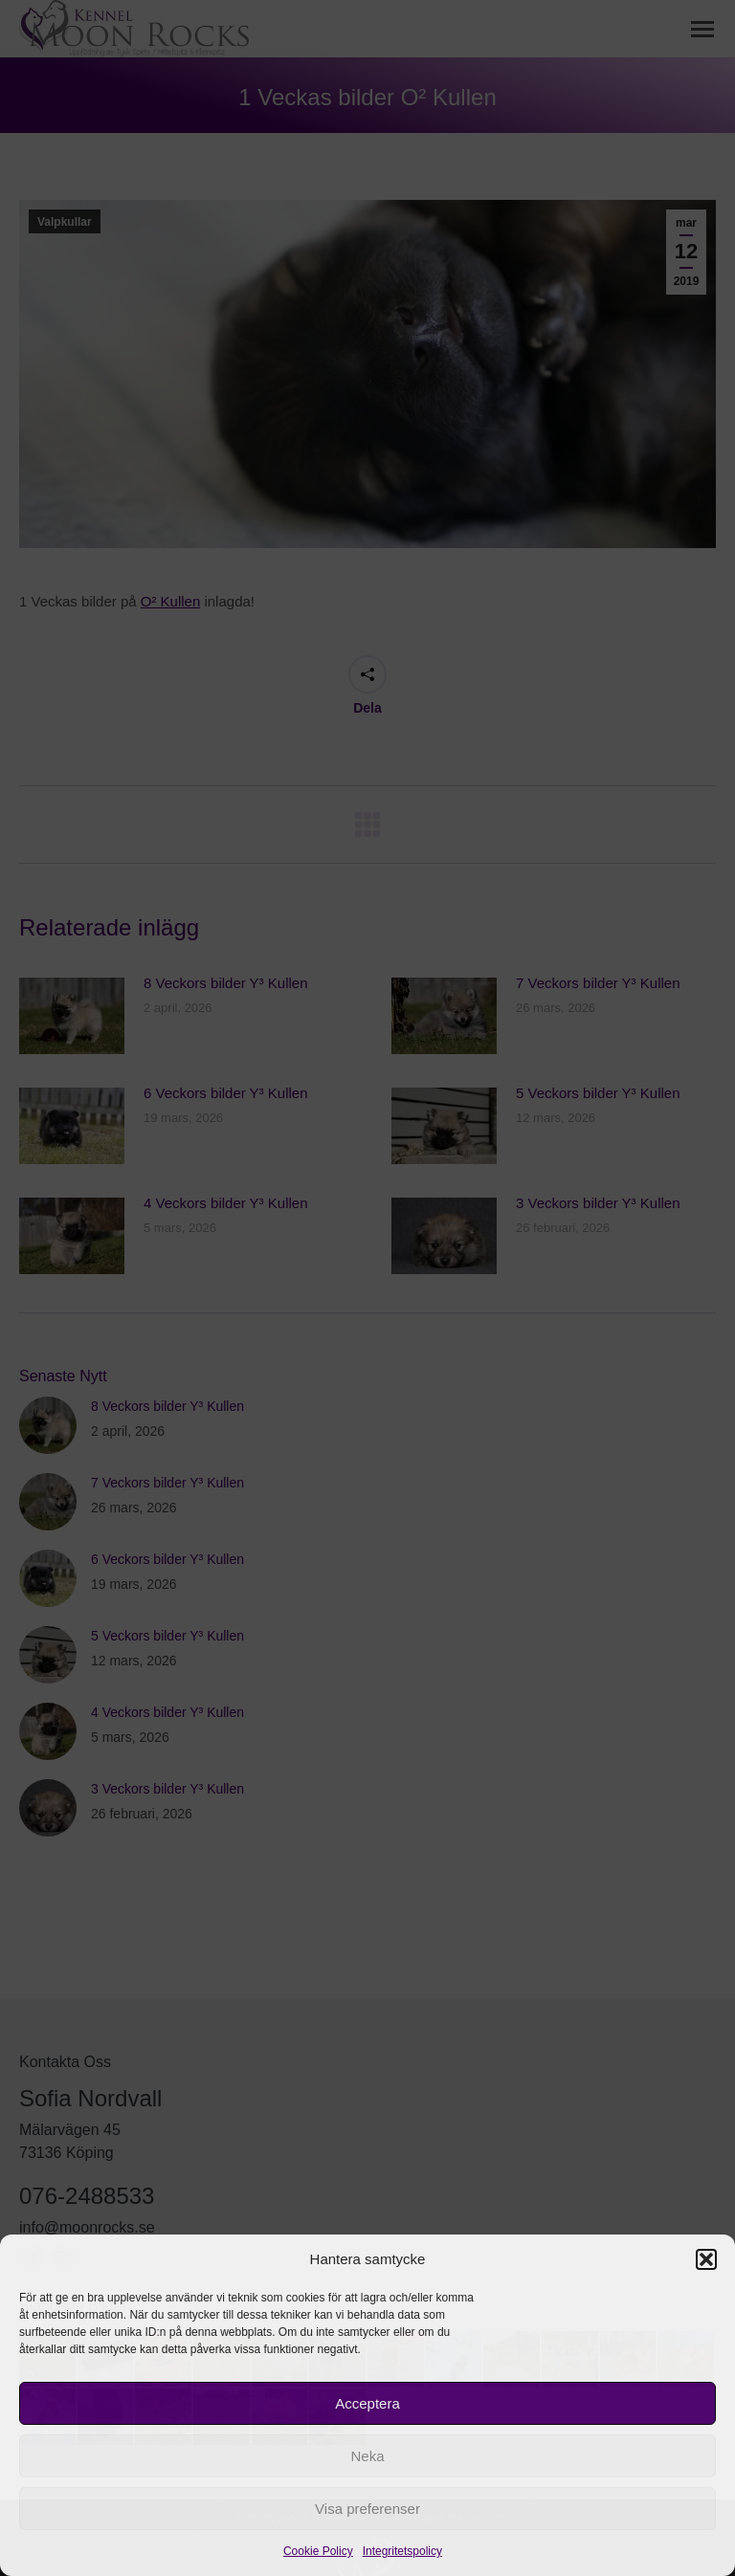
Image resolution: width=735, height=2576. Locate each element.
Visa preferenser (367, 2508)
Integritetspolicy (402, 2551)
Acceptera (367, 2403)
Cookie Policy (318, 2551)
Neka (367, 2456)
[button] (706, 2259)
